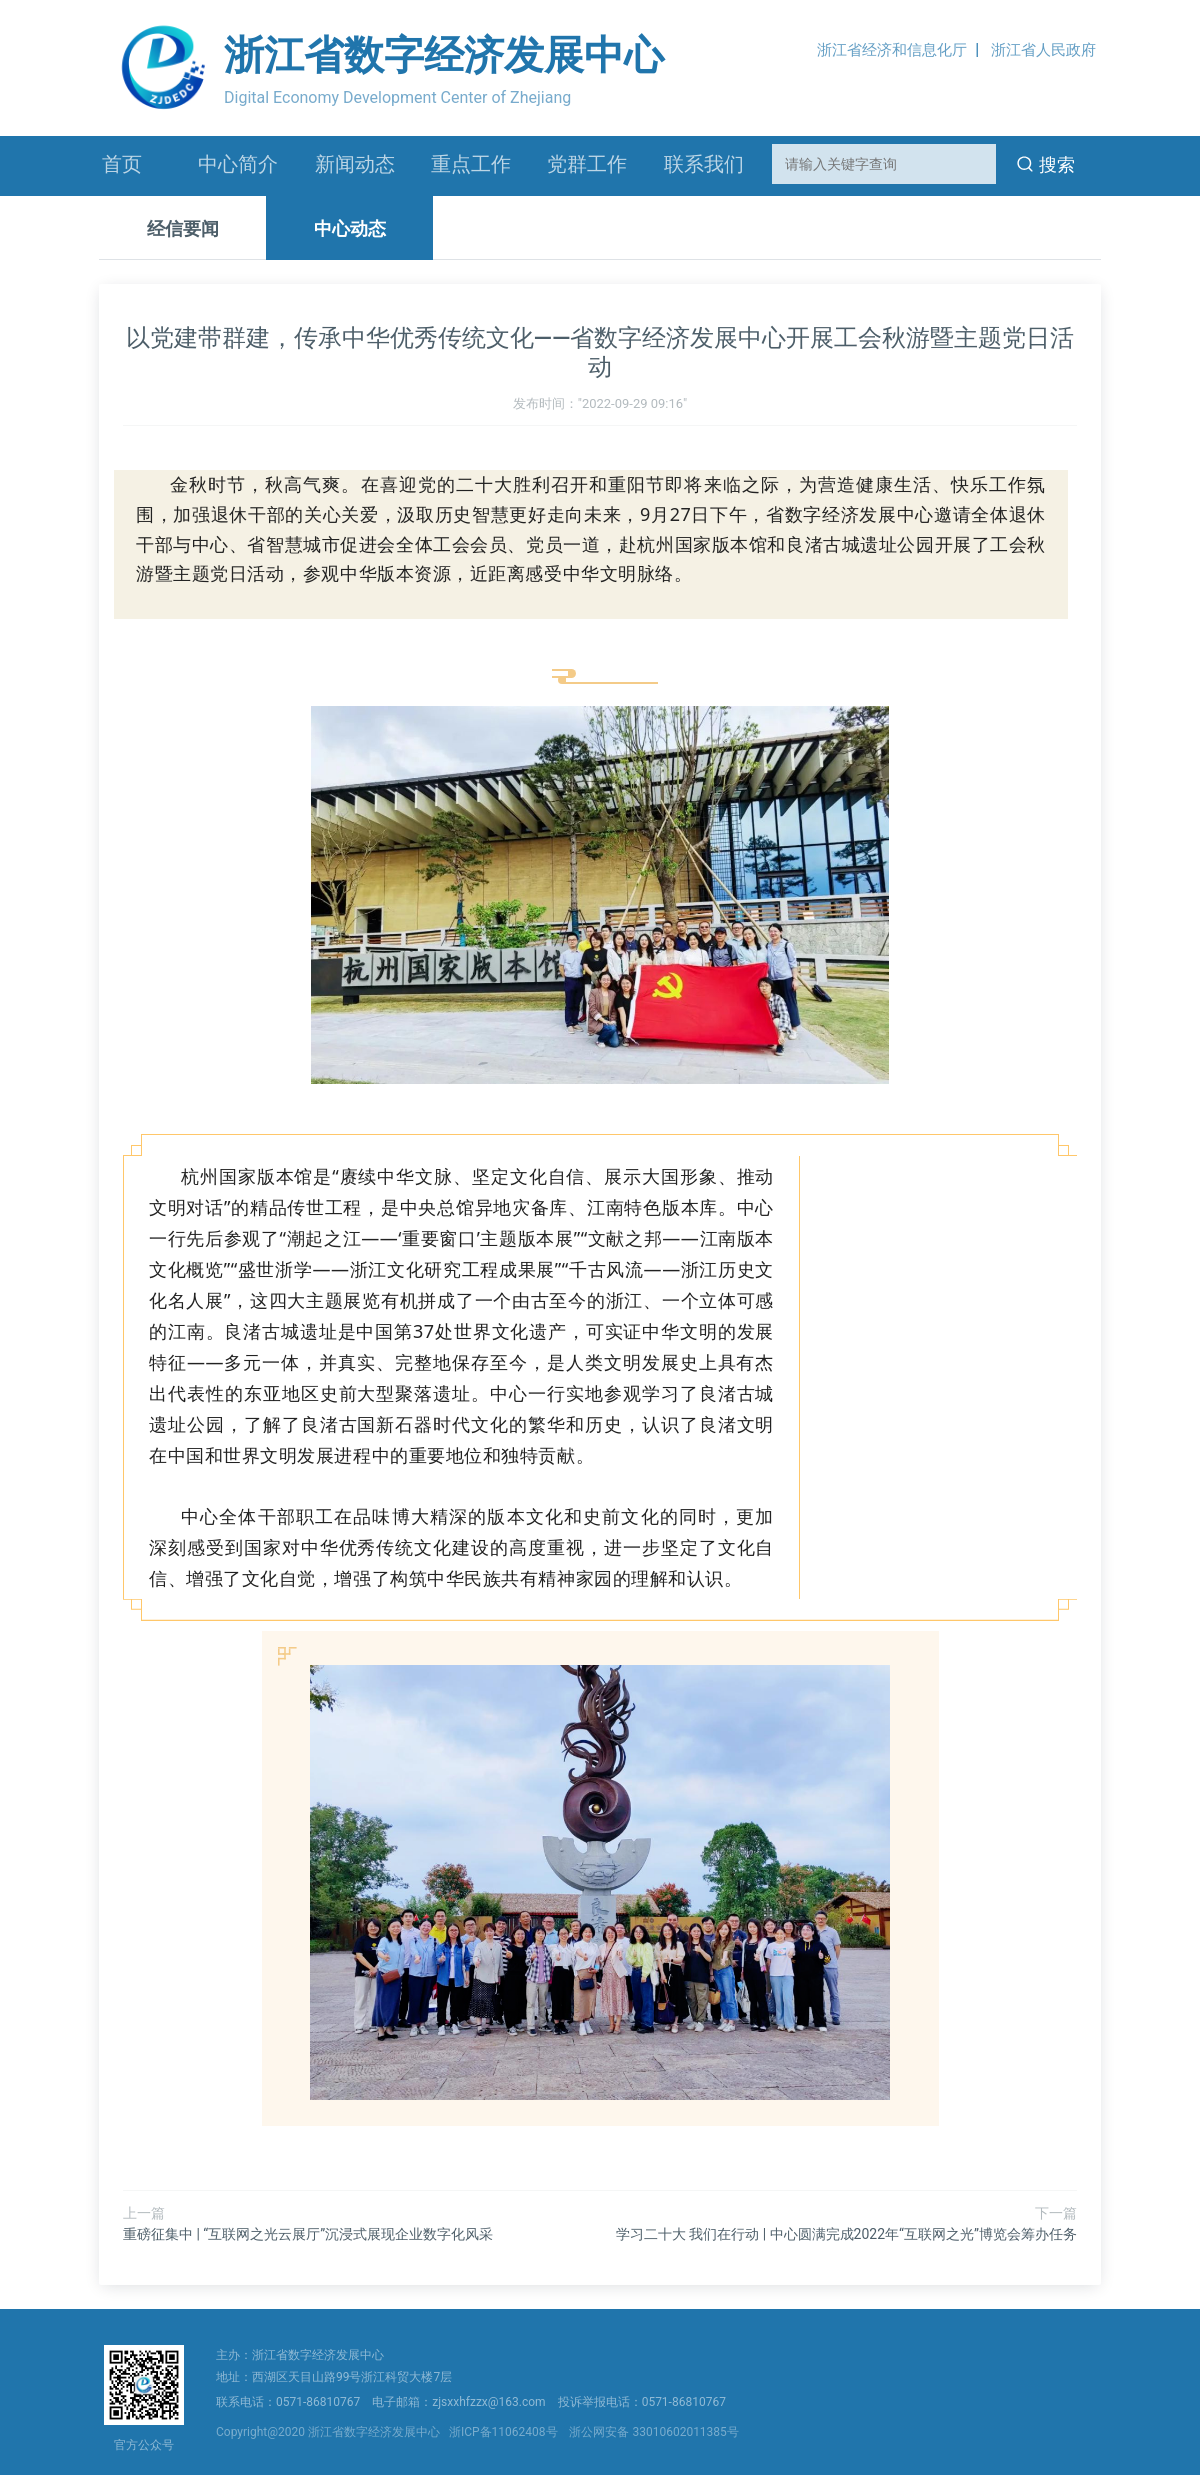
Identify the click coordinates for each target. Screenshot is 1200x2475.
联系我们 (704, 164)
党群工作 (587, 164)
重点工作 (471, 164)
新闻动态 (355, 164)
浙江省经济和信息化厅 (892, 50)
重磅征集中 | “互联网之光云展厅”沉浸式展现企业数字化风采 (308, 2234)
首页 (122, 164)
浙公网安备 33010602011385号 (653, 2432)
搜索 (1046, 164)
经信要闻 (183, 228)
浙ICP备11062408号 (506, 2432)
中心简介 (238, 164)
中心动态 (350, 228)
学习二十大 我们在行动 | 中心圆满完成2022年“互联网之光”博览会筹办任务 (846, 2234)
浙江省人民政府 (1043, 50)
